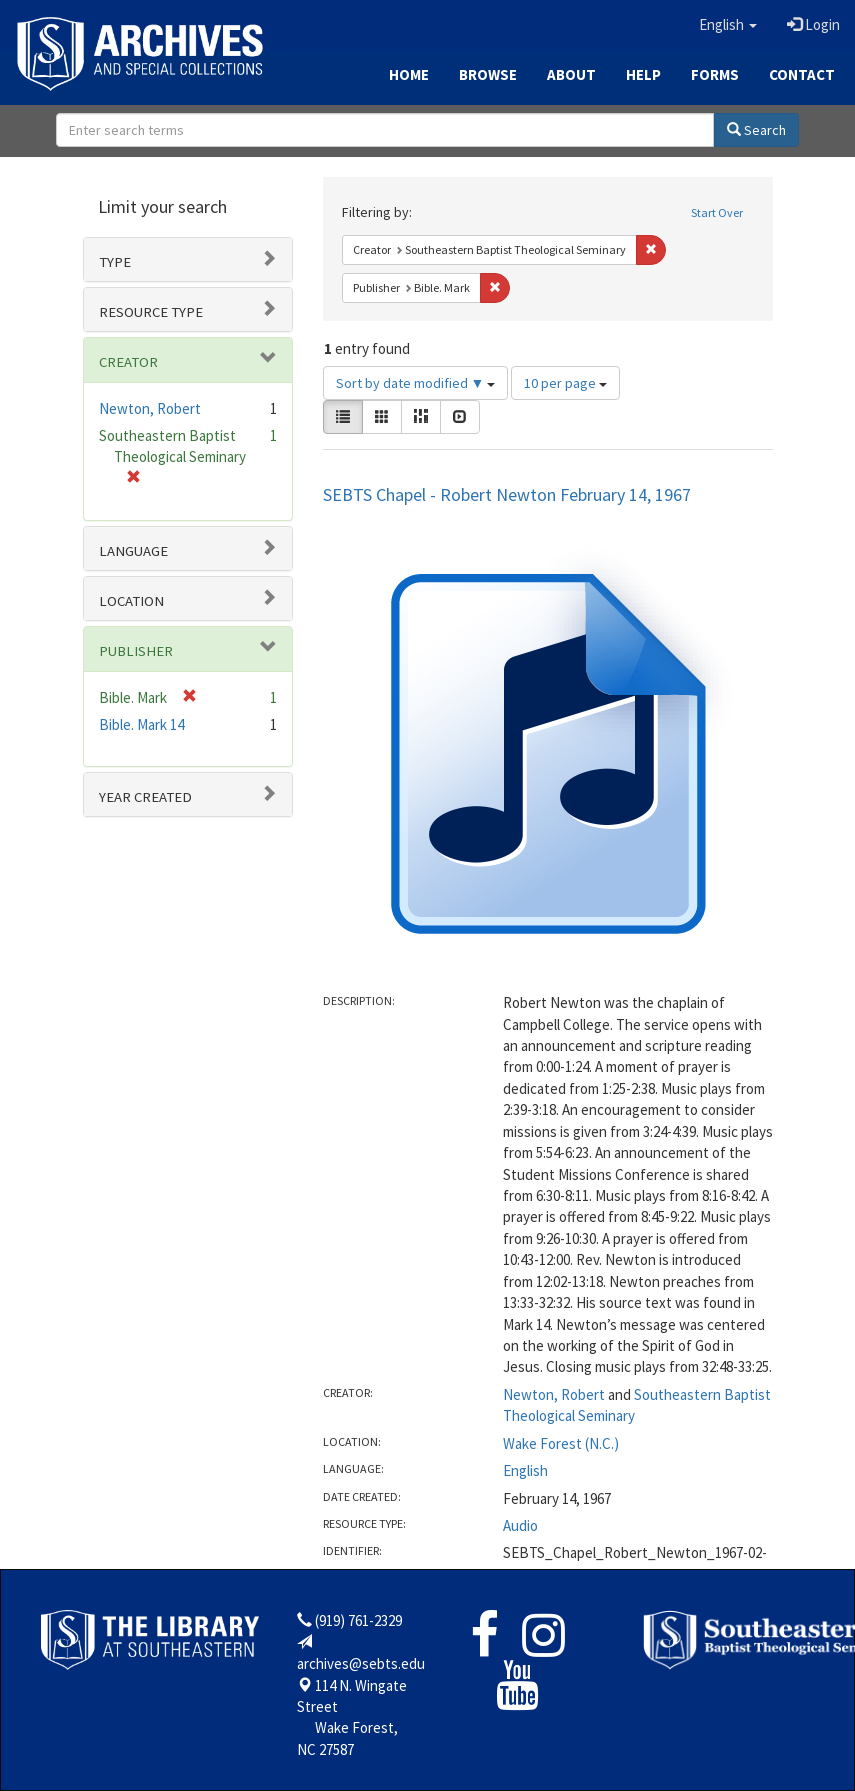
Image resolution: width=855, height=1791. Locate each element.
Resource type (151, 312)
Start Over (717, 212)
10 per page (565, 383)
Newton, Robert (554, 1394)
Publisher (136, 651)
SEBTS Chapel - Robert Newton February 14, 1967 (507, 494)
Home (409, 74)
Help (643, 74)
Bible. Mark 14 (141, 724)
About (571, 74)
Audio (520, 1525)
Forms (715, 74)
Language (133, 551)
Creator (128, 362)
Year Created (145, 797)
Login (813, 24)
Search (756, 130)
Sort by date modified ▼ (416, 383)
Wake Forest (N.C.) (561, 1443)
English (525, 1470)
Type (115, 262)
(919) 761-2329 (358, 1620)
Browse (488, 74)
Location (131, 601)
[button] (728, 25)
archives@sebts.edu (361, 1663)
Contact (802, 74)
